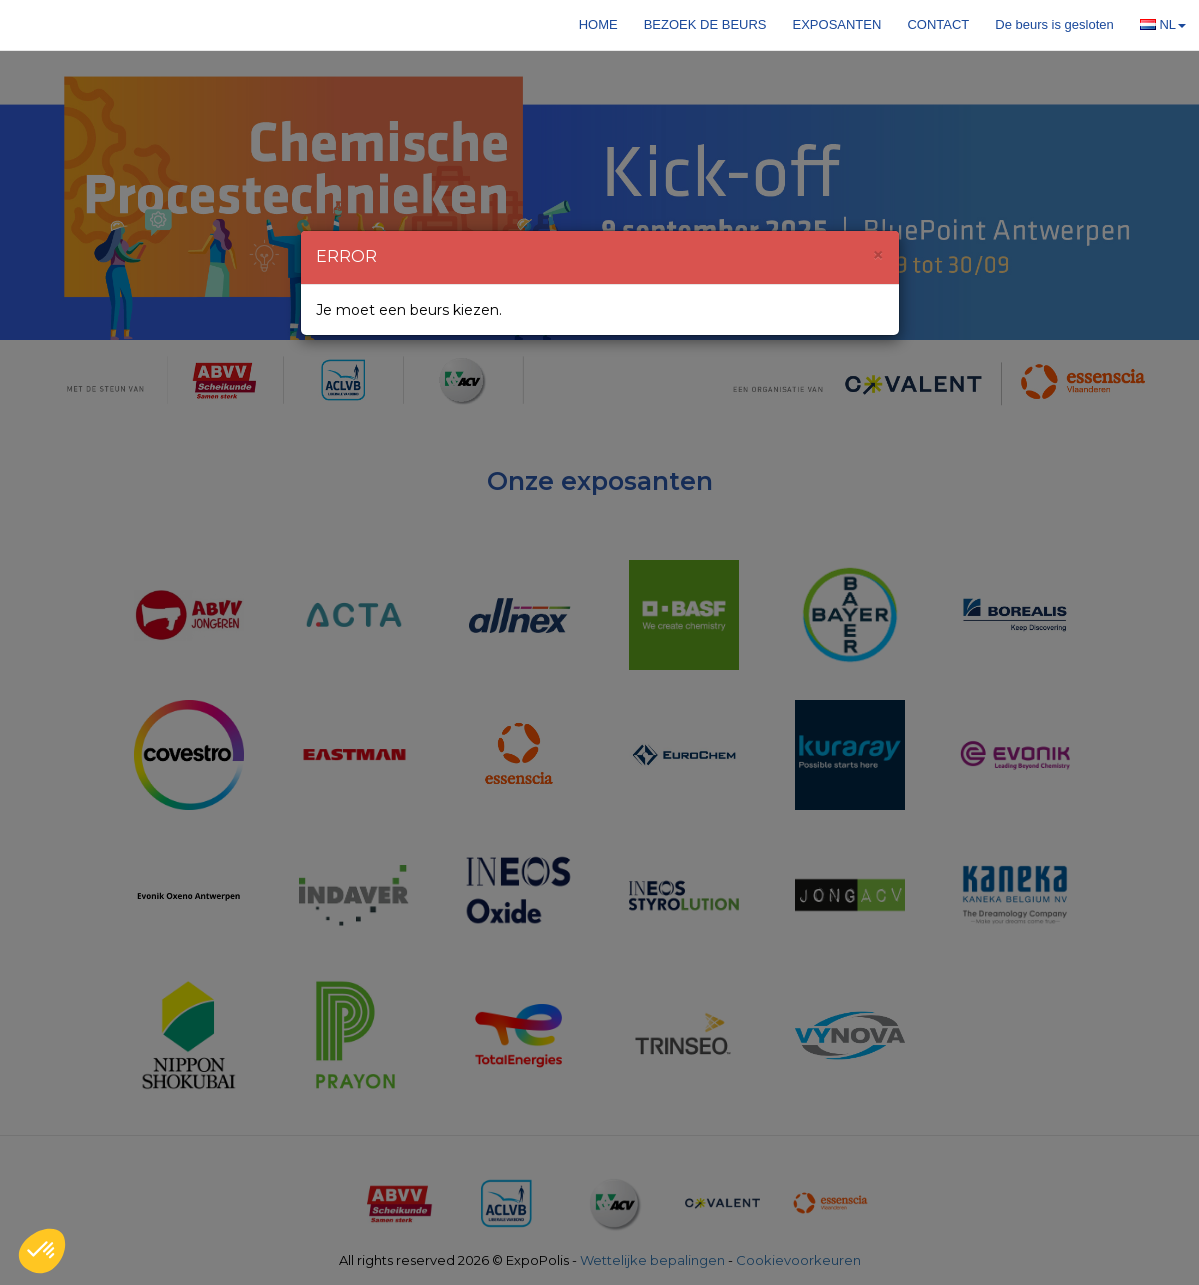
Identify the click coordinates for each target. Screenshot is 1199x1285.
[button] (42, 1251)
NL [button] (1163, 24)
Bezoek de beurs (705, 24)
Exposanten (837, 24)
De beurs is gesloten (1054, 24)
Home (598, 24)
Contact (938, 24)
